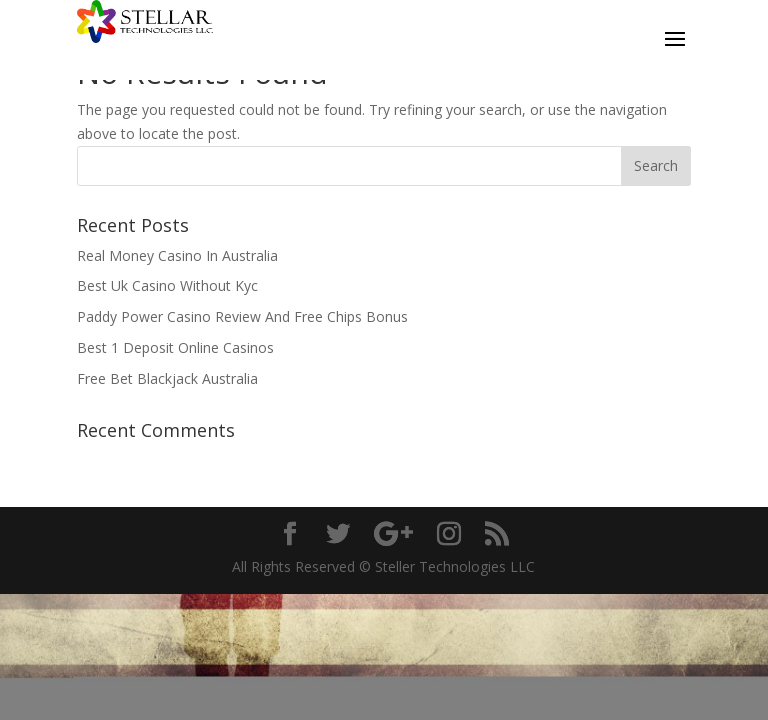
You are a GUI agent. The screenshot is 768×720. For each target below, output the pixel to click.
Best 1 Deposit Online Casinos (175, 347)
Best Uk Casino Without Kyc (167, 285)
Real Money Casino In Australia (177, 255)
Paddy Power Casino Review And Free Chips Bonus (242, 316)
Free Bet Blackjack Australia (167, 378)
